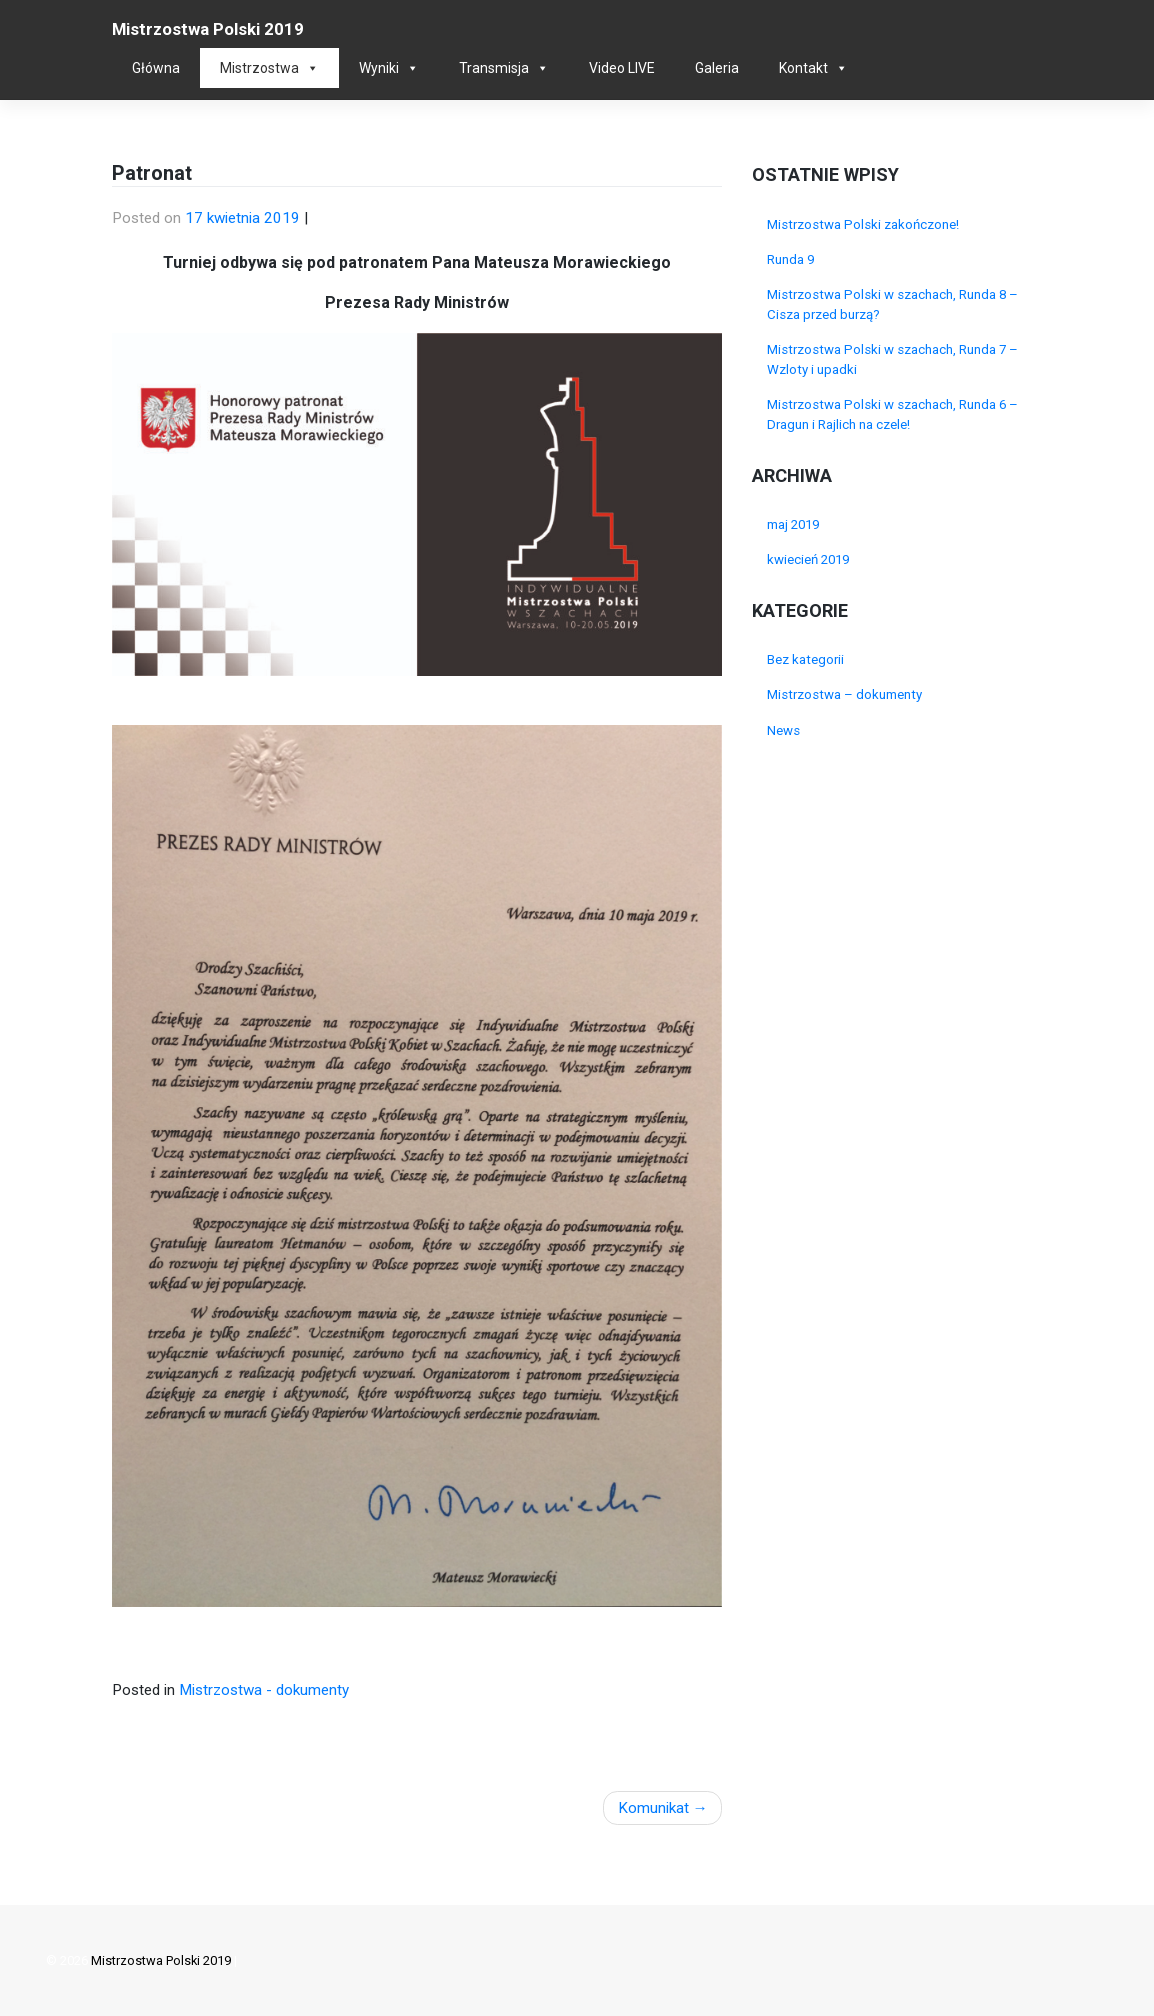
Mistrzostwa (259, 68)
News (783, 730)
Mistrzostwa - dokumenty (264, 1690)
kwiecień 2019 (808, 559)
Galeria (717, 68)
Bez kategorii (805, 659)
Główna (156, 68)
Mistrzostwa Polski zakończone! (863, 224)
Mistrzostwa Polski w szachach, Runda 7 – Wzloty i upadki (892, 359)
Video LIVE (622, 68)
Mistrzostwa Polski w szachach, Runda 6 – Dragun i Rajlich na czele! (892, 414)
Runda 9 (790, 259)
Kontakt (803, 68)
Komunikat (653, 1808)
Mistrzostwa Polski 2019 (208, 29)
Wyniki (379, 68)
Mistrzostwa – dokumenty (844, 694)
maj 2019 (793, 524)
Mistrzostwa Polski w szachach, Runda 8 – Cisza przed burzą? (892, 304)
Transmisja (494, 68)
